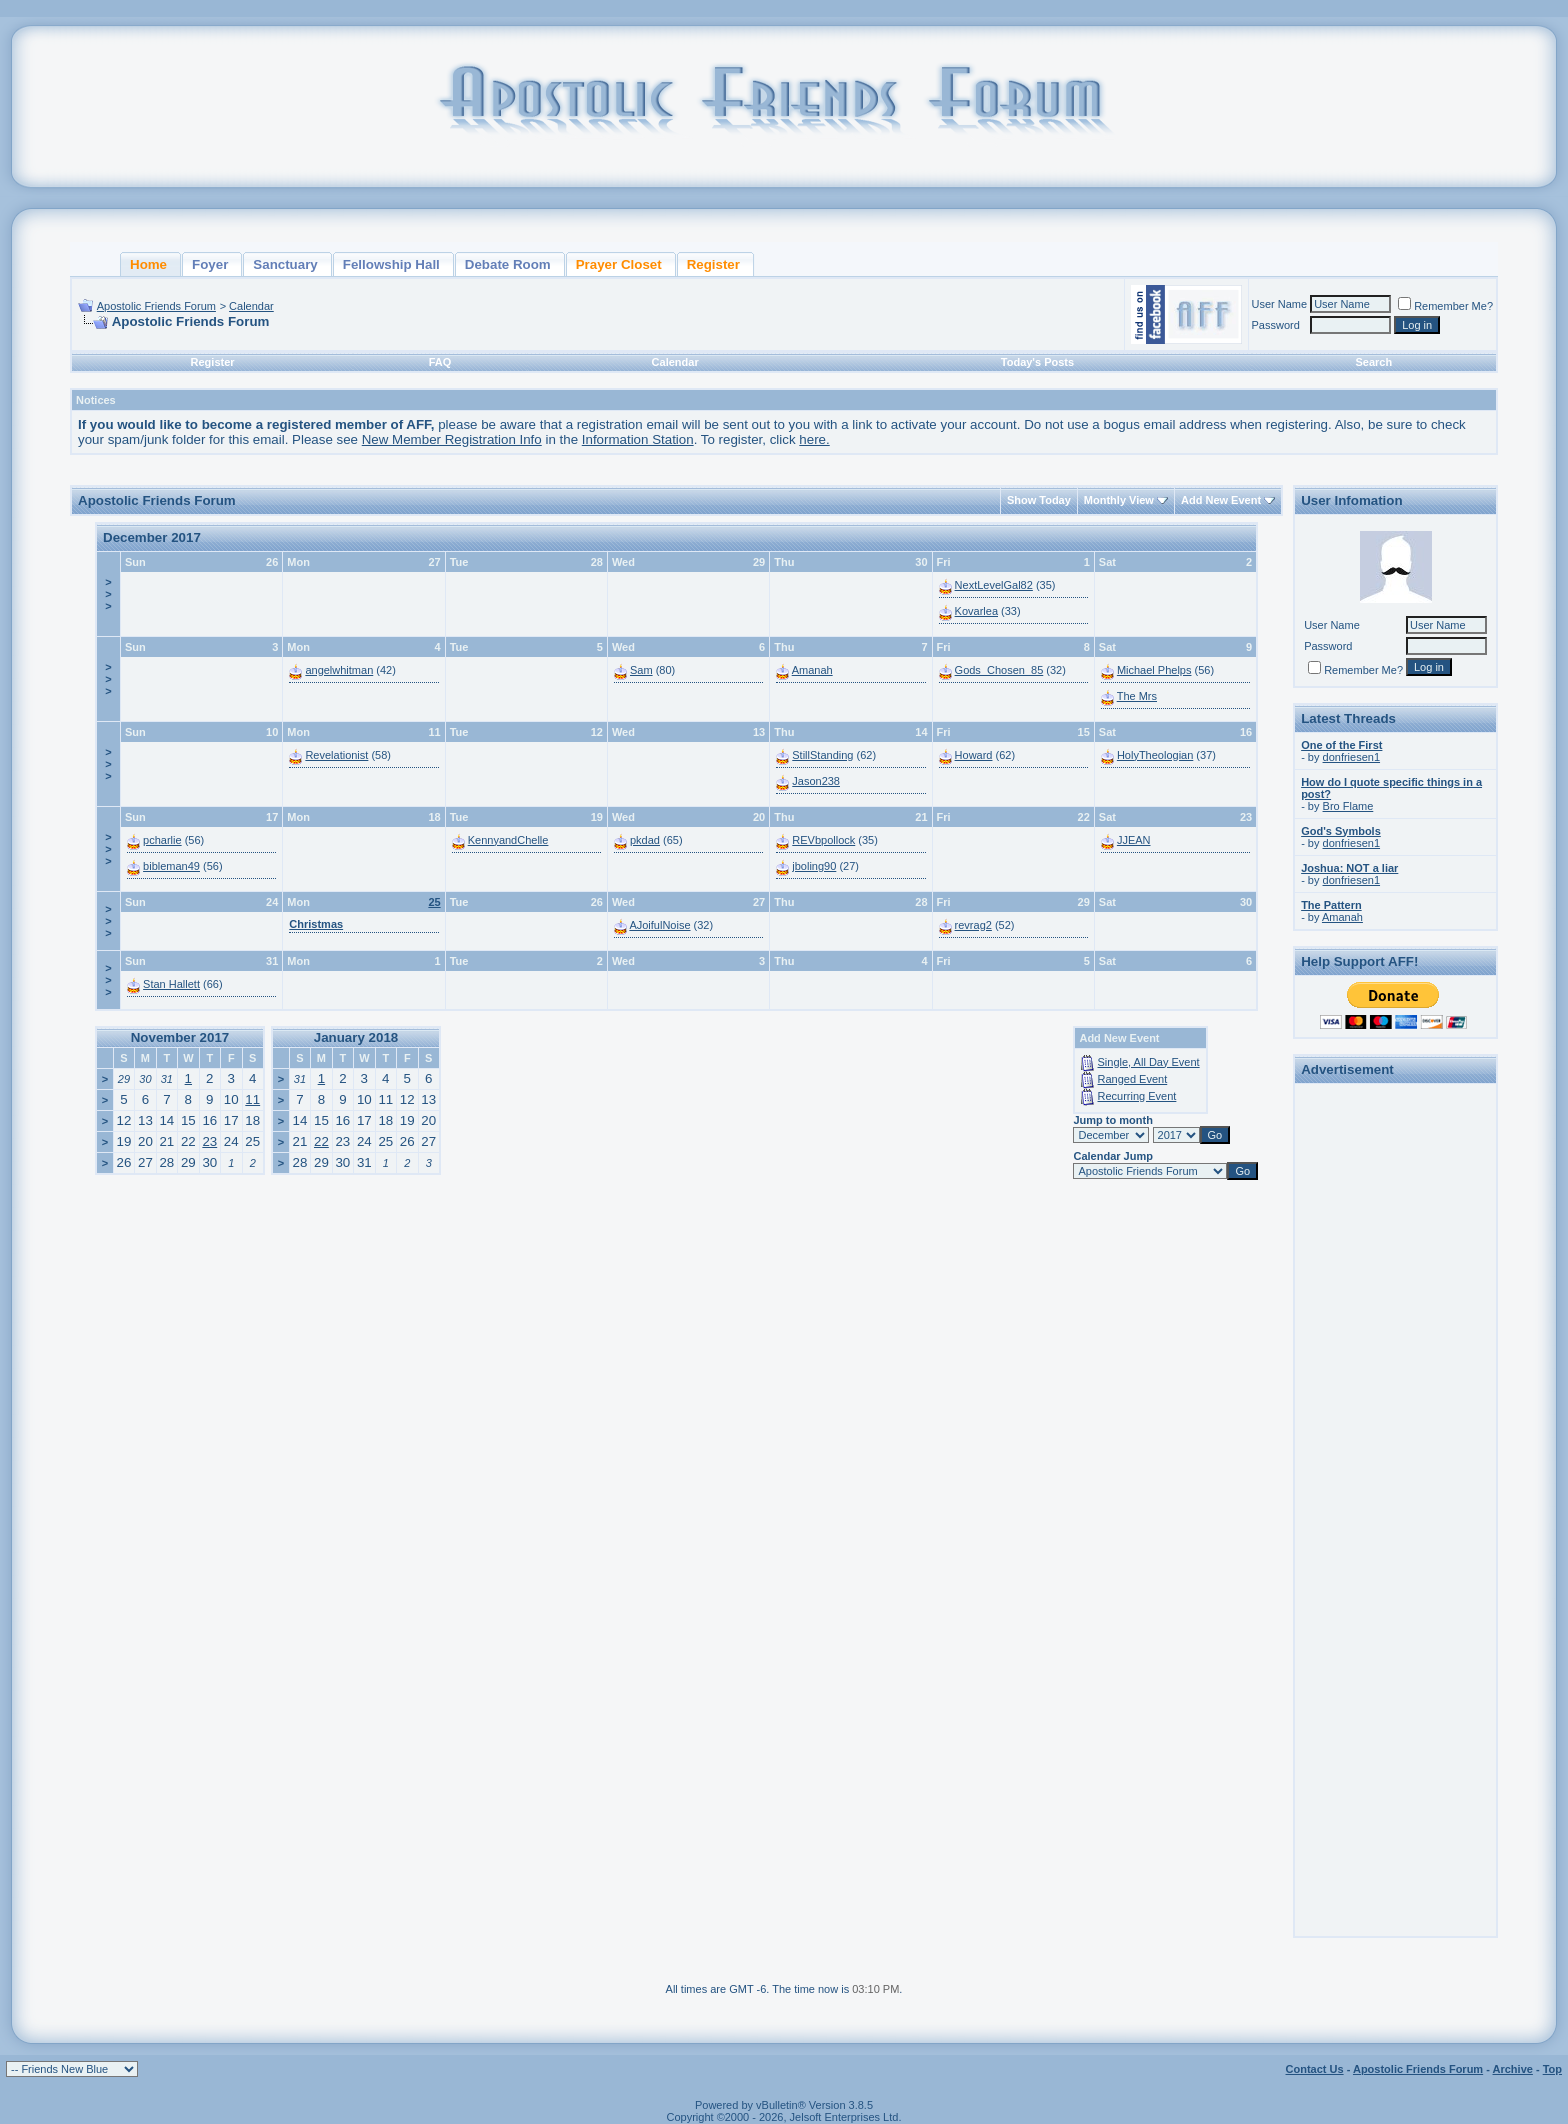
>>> (108, 594)
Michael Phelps (1154, 670)
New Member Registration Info (452, 439)
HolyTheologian (1155, 755)
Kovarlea (976, 611)
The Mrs (1137, 696)
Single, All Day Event (1149, 1062)
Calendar (251, 306)
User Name (1280, 304)
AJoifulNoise (659, 925)
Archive (1513, 2069)
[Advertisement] (1396, 1390)
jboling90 (814, 866)
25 (434, 902)
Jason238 (816, 781)
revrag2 (973, 925)
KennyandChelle (508, 840)
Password (1276, 325)
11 (252, 1099)
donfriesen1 (1352, 757)
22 (321, 1141)
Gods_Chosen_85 (999, 670)
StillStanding (822, 755)
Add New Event (1221, 500)
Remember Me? (1445, 306)
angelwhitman (339, 670)
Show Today (1039, 500)
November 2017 (180, 1037)
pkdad (645, 840)
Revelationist (336, 755)
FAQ (440, 362)
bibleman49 (171, 866)
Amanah (812, 670)
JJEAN (1134, 840)
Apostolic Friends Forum (156, 306)
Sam (641, 670)
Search (1373, 362)
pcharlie (162, 840)
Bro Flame (1348, 806)
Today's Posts (1037, 362)
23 (209, 1141)
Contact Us (1315, 2069)
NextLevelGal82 (994, 585)
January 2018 (356, 1037)
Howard (974, 755)
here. (814, 439)
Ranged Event (1133, 1079)
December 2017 (152, 537)
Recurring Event (1137, 1096)
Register (213, 362)
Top (1552, 2069)
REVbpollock (823, 840)
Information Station (638, 439)
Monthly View (1119, 500)
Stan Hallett (171, 984)
